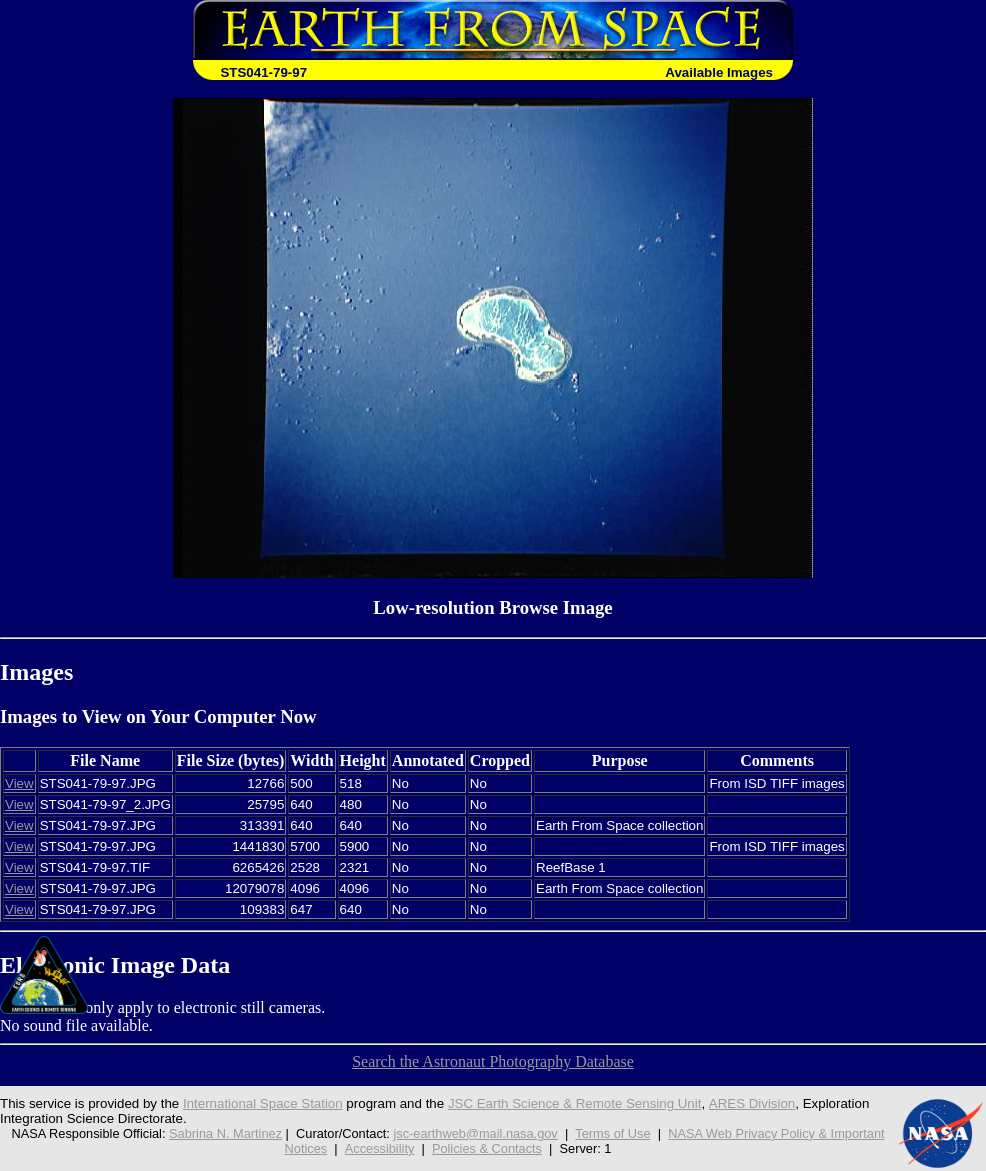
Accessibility (379, 1148)
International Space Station (263, 1103)
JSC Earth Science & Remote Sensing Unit (575, 1103)
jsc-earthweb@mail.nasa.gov (475, 1133)
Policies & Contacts (487, 1148)
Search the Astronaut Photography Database (493, 1061)
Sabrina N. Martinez (225, 1133)
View (19, 783)
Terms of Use (612, 1133)
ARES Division (752, 1103)
